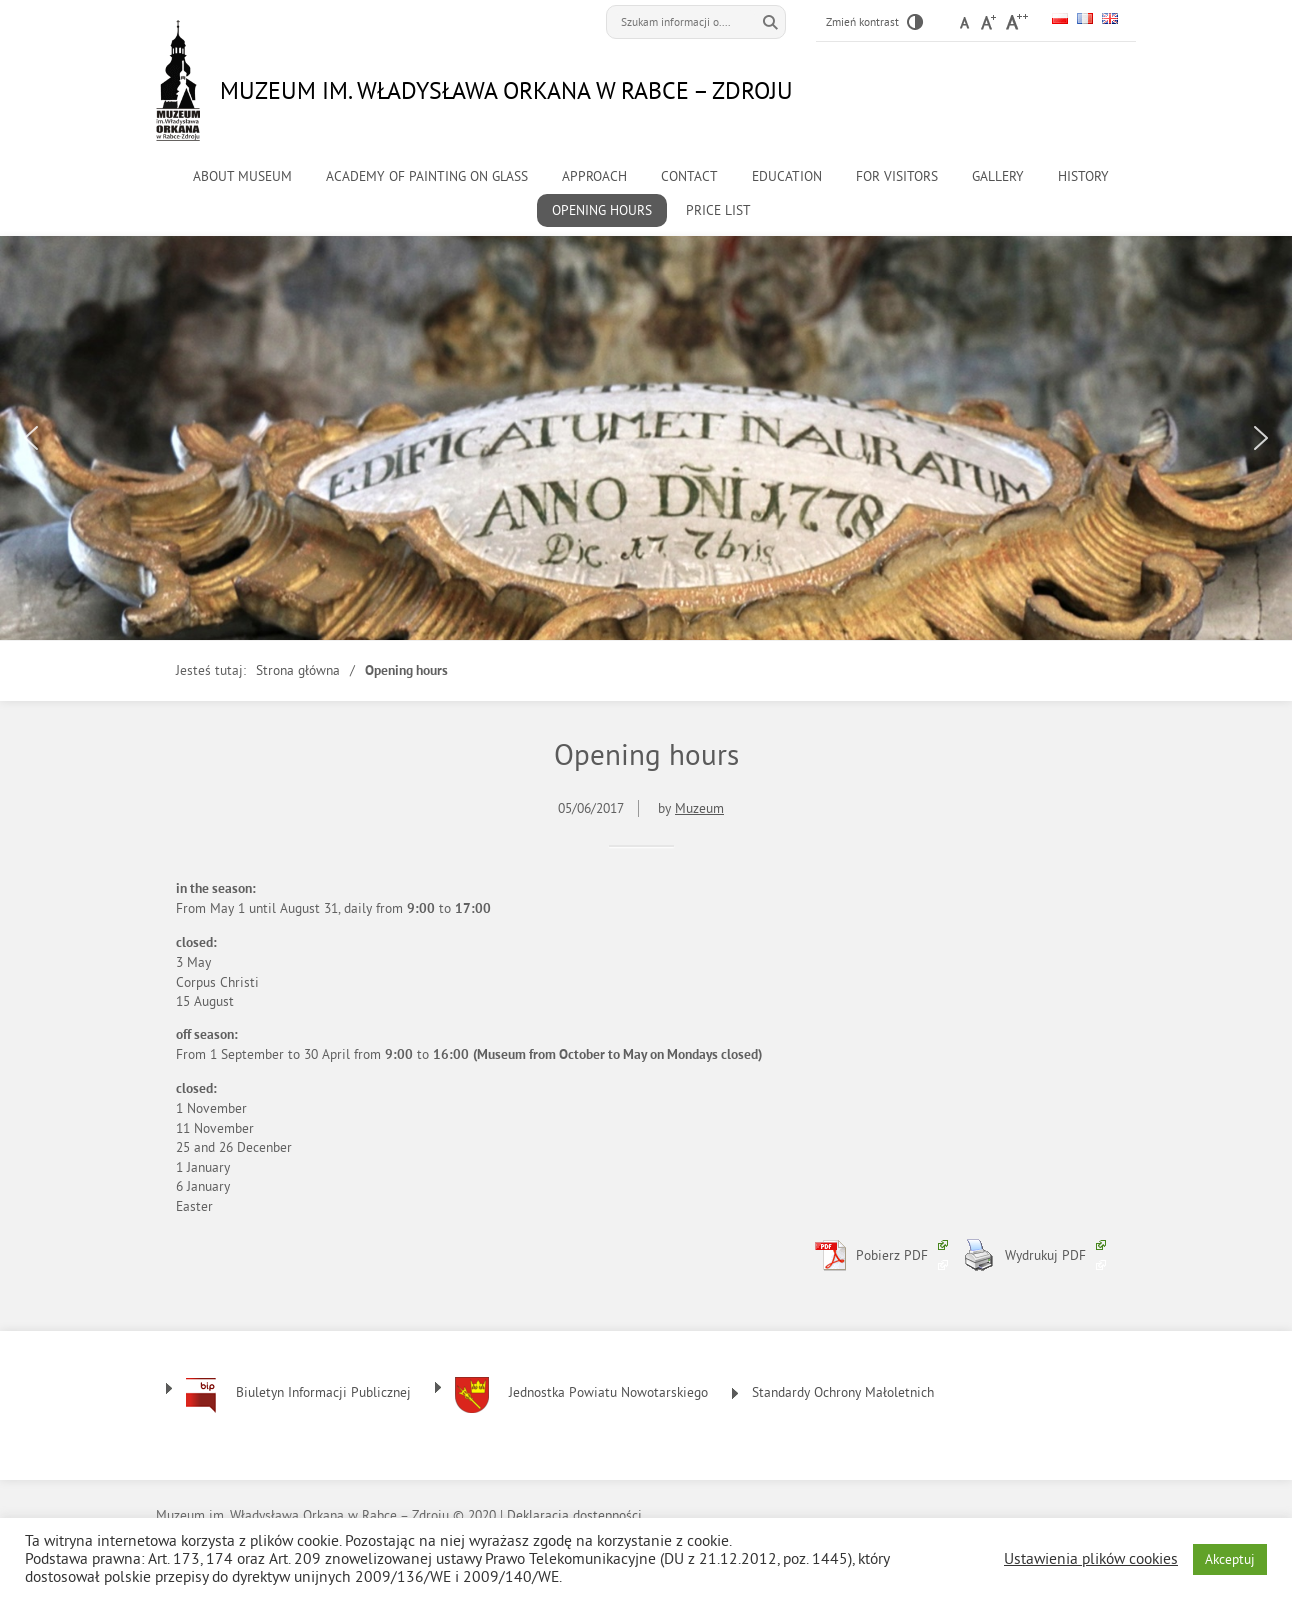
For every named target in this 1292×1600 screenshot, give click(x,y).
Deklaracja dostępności (574, 1515)
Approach (594, 176)
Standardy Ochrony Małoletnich (843, 1392)
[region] (646, 438)
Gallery (998, 176)
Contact (689, 176)
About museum (242, 176)
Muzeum (699, 808)
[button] (31, 438)
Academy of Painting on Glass (427, 176)
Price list (718, 210)
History (1083, 176)
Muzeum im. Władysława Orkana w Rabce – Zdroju (506, 90)
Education (787, 176)
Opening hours (602, 210)
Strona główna (298, 670)
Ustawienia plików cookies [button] (1091, 1559)
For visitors (897, 176)
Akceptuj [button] (1230, 1559)
